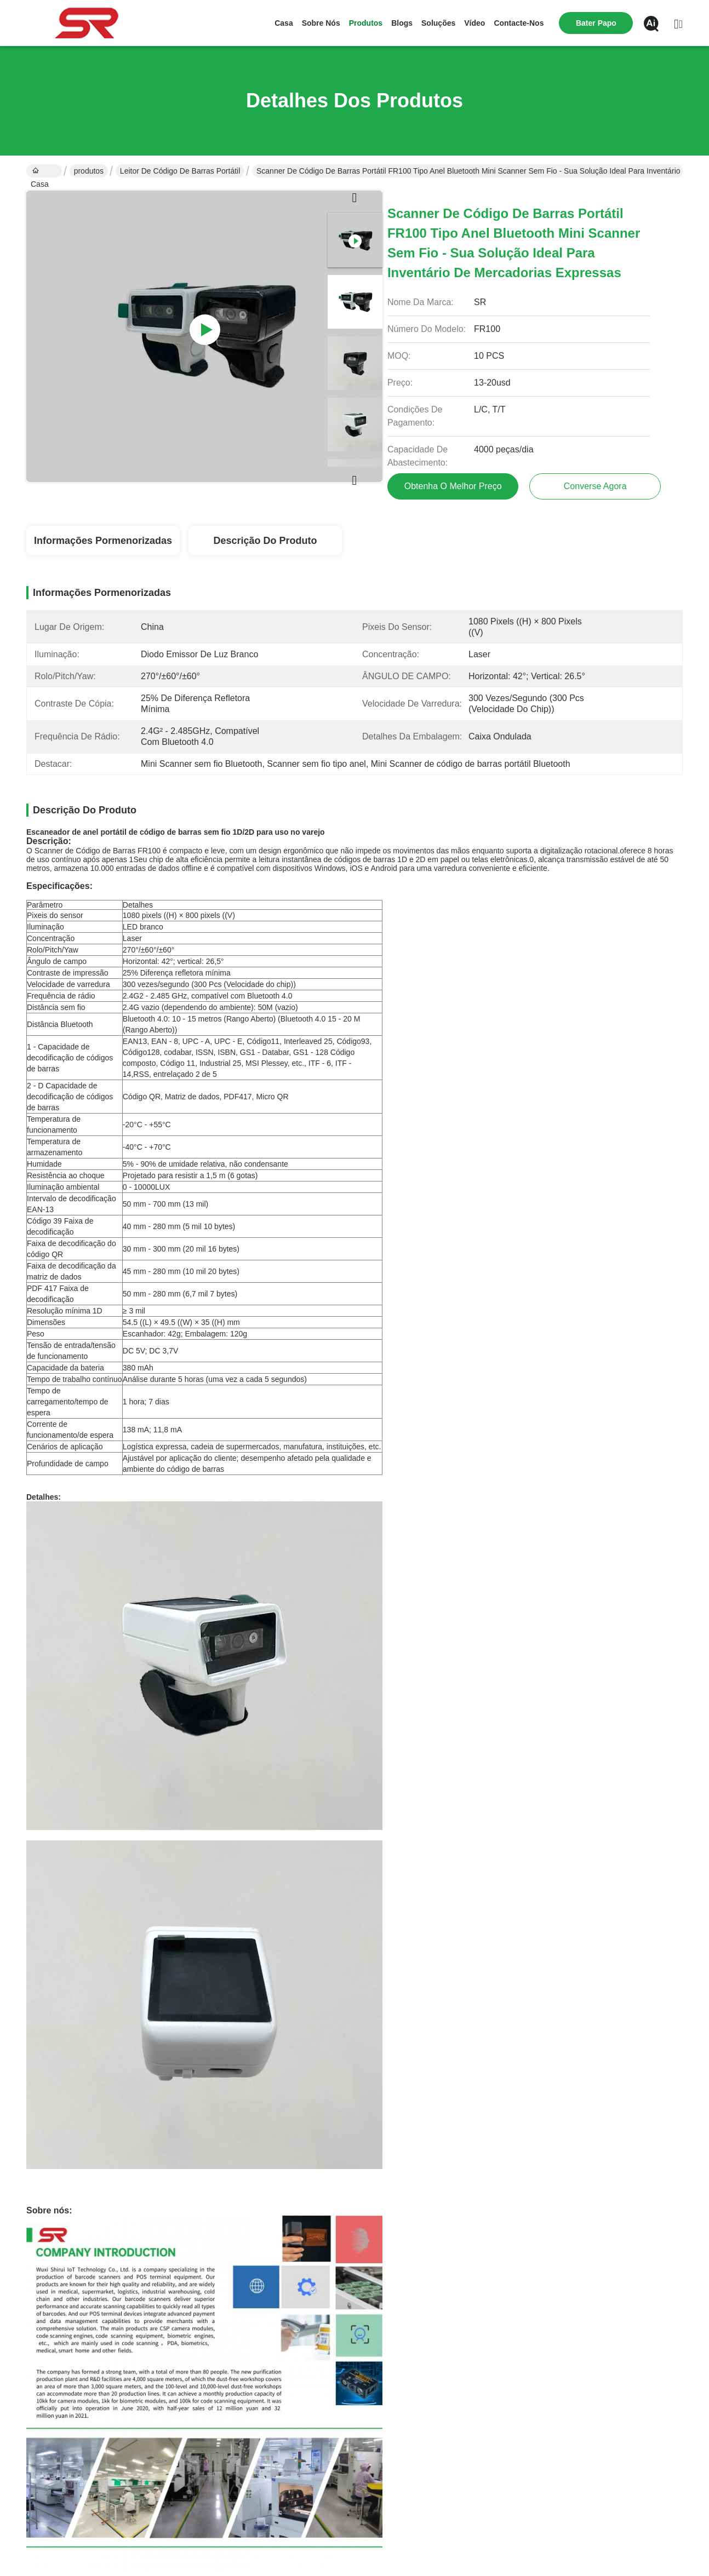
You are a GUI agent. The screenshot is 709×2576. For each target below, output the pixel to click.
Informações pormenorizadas (103, 540)
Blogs (402, 23)
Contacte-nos (519, 23)
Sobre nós (321, 23)
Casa (284, 23)
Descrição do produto (265, 540)
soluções (438, 23)
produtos (365, 23)
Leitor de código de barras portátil (180, 171)
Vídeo (474, 23)
